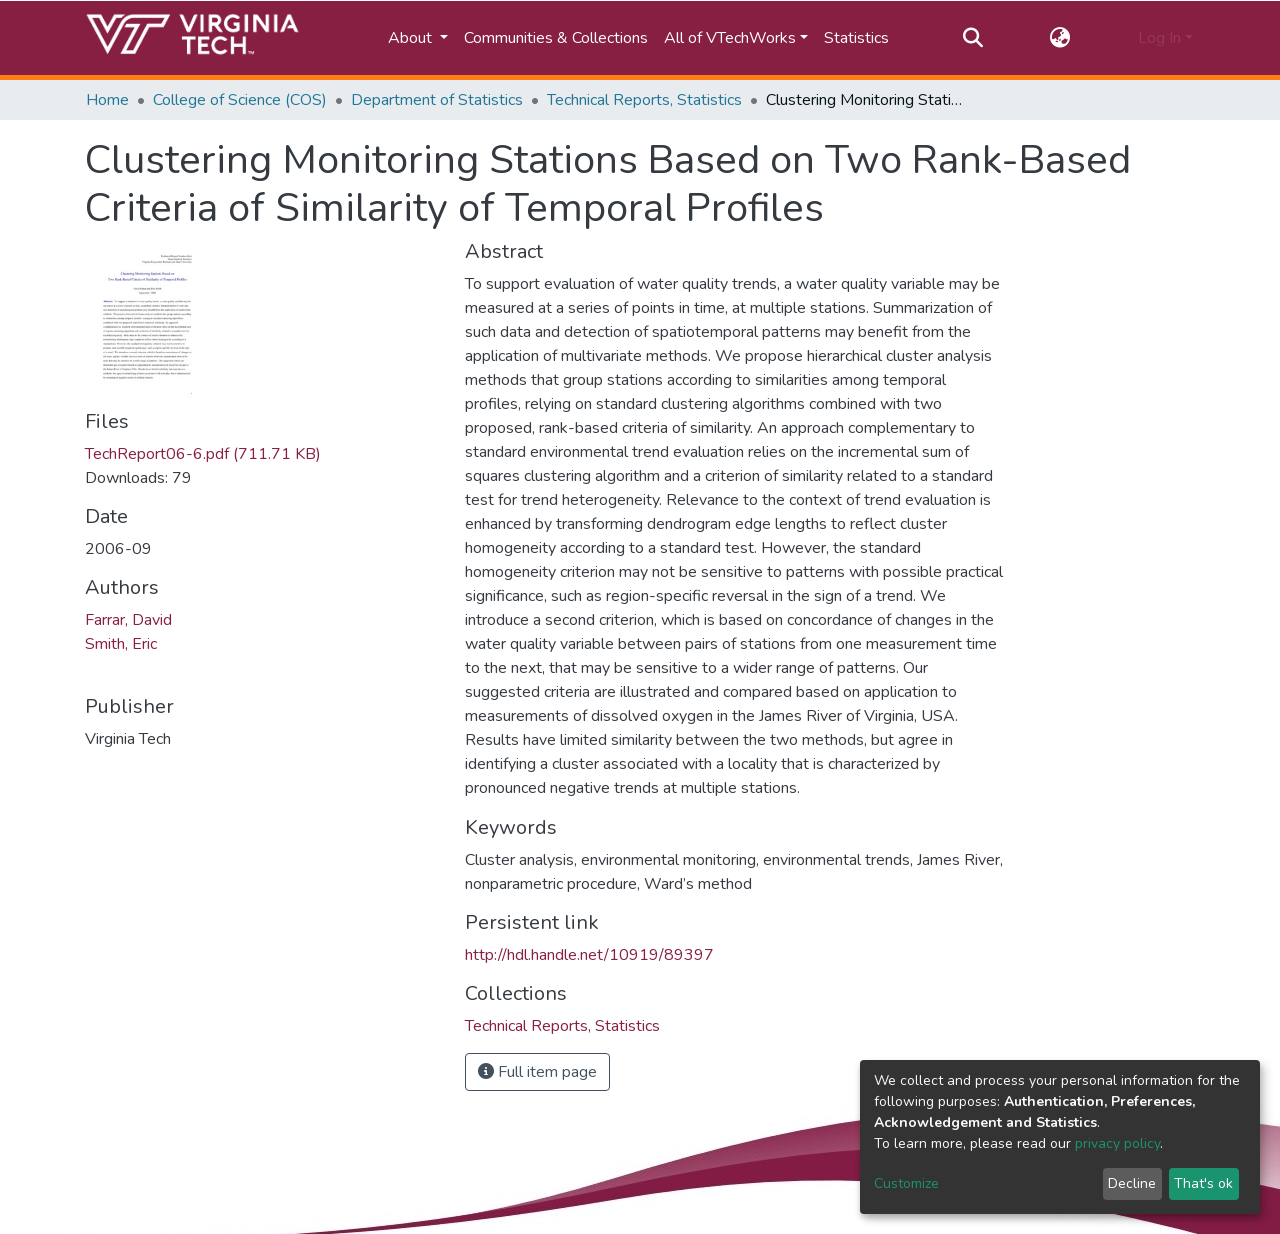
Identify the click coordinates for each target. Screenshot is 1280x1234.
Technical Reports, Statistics (644, 100)
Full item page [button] (537, 1072)
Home (107, 100)
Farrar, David (128, 620)
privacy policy (1117, 1143)
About (412, 38)
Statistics (856, 38)
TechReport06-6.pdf (203, 454)
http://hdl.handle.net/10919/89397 (589, 955)
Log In (1159, 38)
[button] (1060, 38)
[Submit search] (972, 38)
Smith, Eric (121, 644)
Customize (906, 1183)
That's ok (1203, 1183)
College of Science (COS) (240, 100)
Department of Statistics (437, 100)
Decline (1132, 1183)
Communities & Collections (556, 38)
